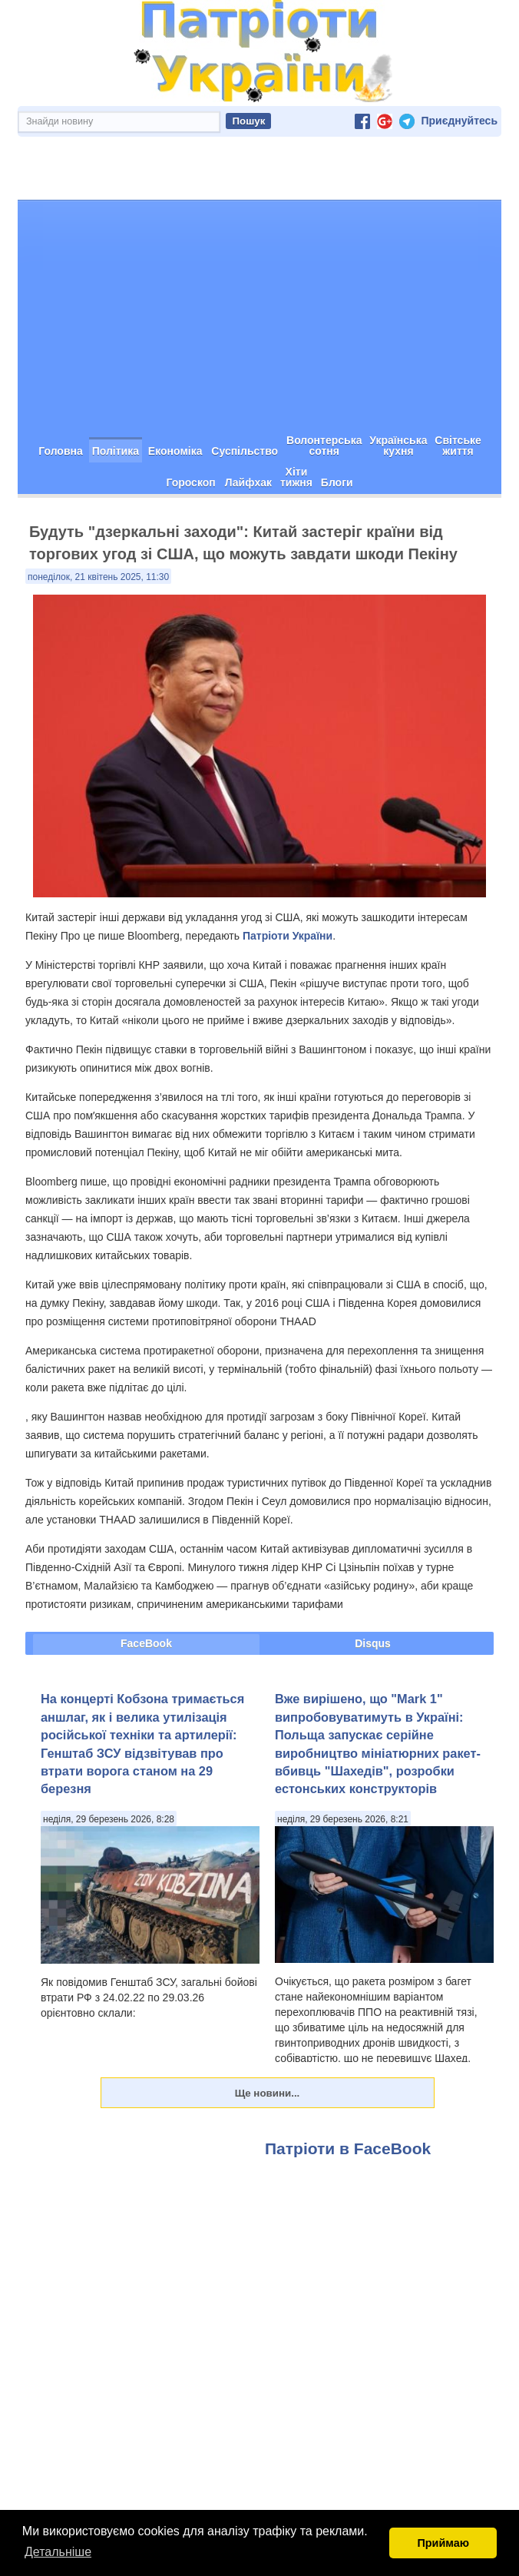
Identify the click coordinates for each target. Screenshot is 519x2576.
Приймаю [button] (443, 2543)
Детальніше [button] (58, 2551)
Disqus (373, 1589)
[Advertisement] (259, 261)
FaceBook (146, 1589)
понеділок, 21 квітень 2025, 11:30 (98, 522)
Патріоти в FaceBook (348, 2094)
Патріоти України (287, 881)
